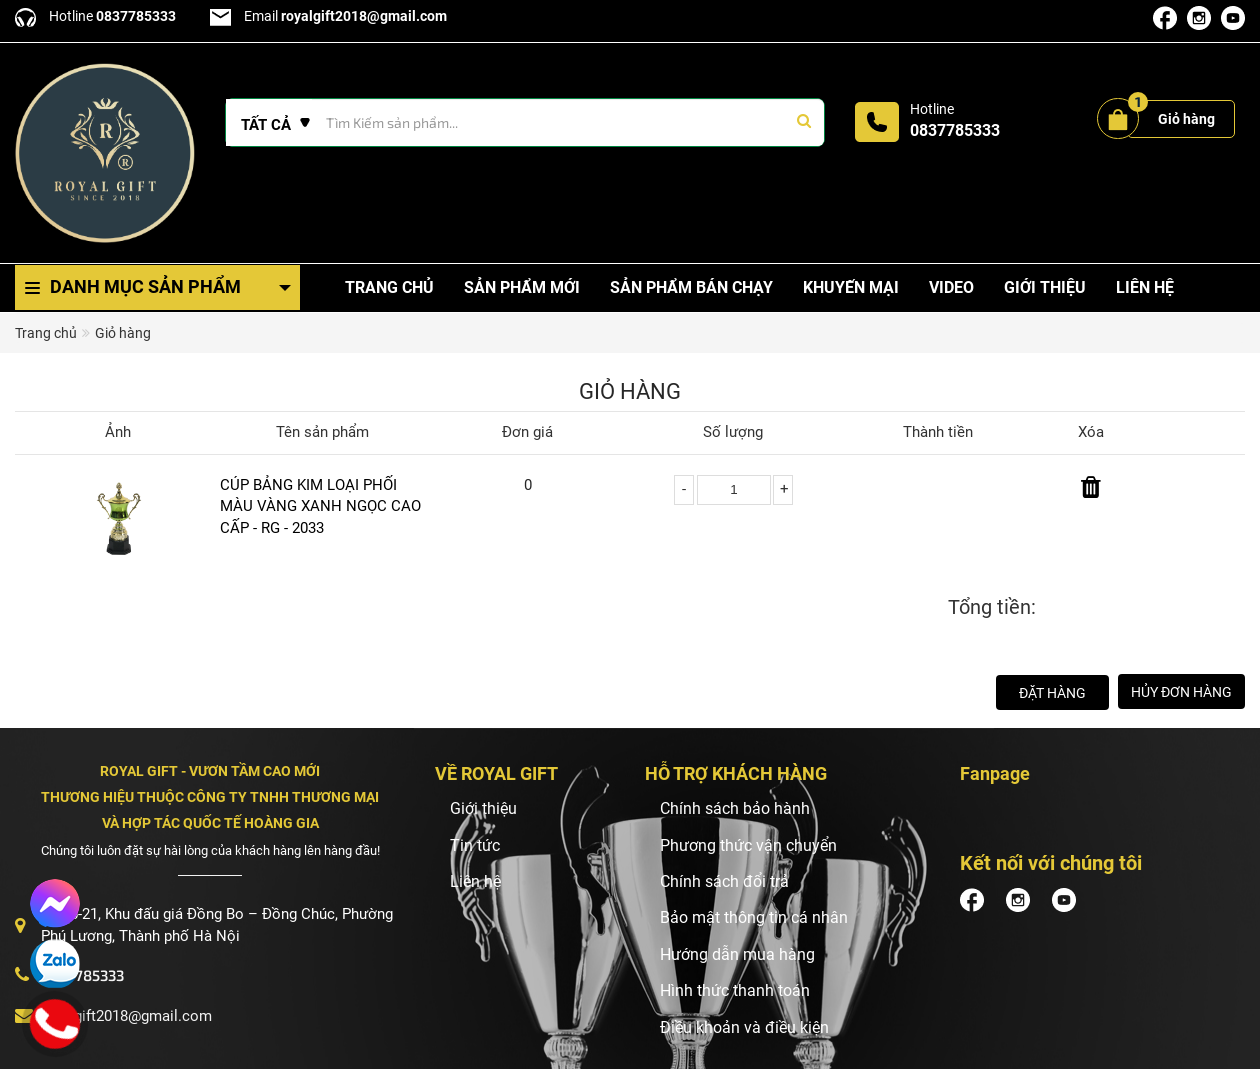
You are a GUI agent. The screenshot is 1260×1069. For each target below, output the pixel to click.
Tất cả (266, 125)
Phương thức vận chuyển (748, 845)
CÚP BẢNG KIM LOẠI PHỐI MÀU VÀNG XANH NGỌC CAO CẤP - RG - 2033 (320, 506)
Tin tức (475, 845)
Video (951, 287)
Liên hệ (1145, 287)
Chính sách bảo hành (735, 808)
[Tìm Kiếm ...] (525, 122)
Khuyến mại (851, 287)
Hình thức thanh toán (735, 990)
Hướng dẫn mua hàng (737, 954)
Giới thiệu (1045, 287)
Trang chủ (389, 287)
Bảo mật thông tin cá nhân (754, 917)
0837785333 (955, 130)
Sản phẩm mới (522, 287)
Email (328, 16)
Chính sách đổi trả (724, 881)
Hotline (95, 16)
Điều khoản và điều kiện (744, 1027)
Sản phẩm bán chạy (691, 287)
